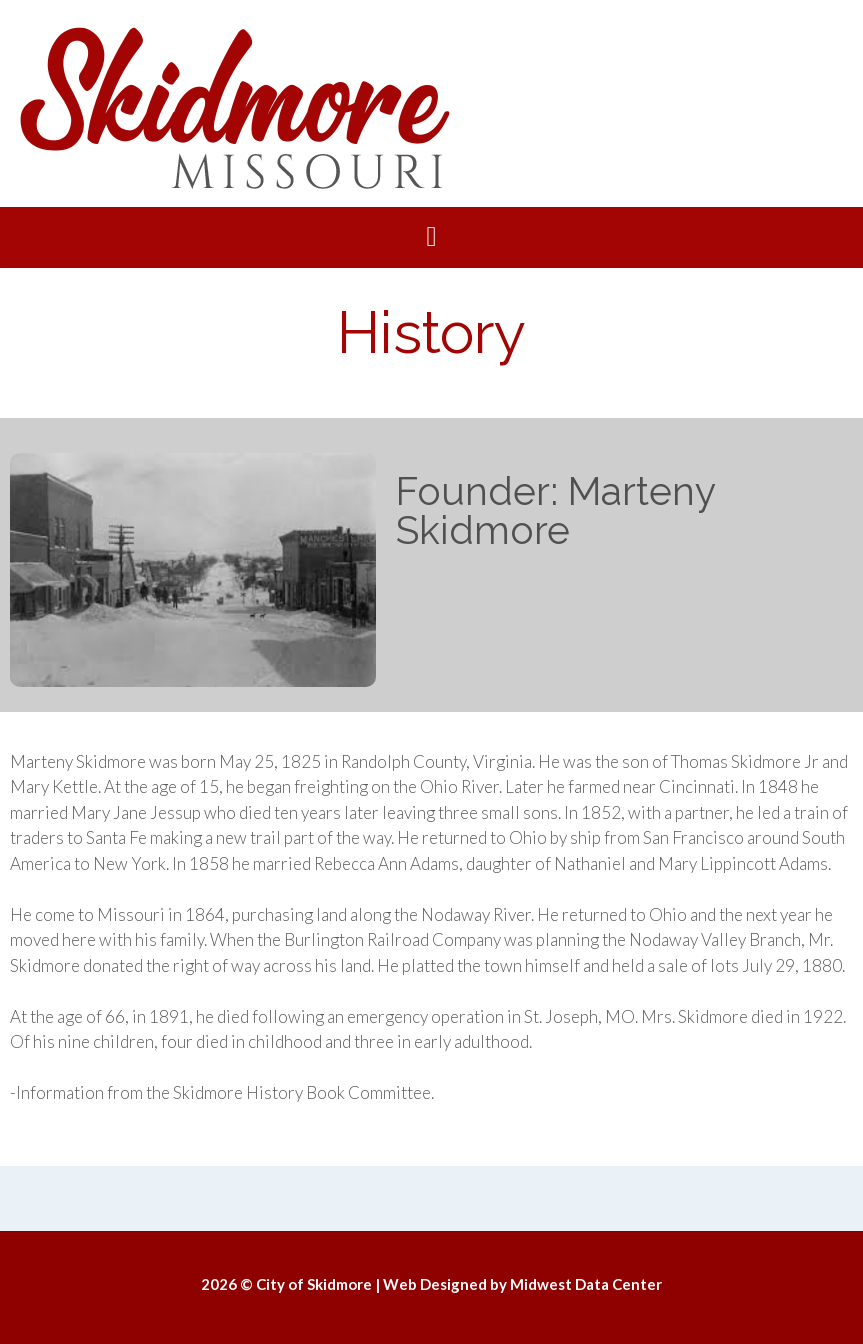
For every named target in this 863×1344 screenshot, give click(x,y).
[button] (431, 237)
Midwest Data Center (586, 1284)
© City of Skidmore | (311, 1284)
